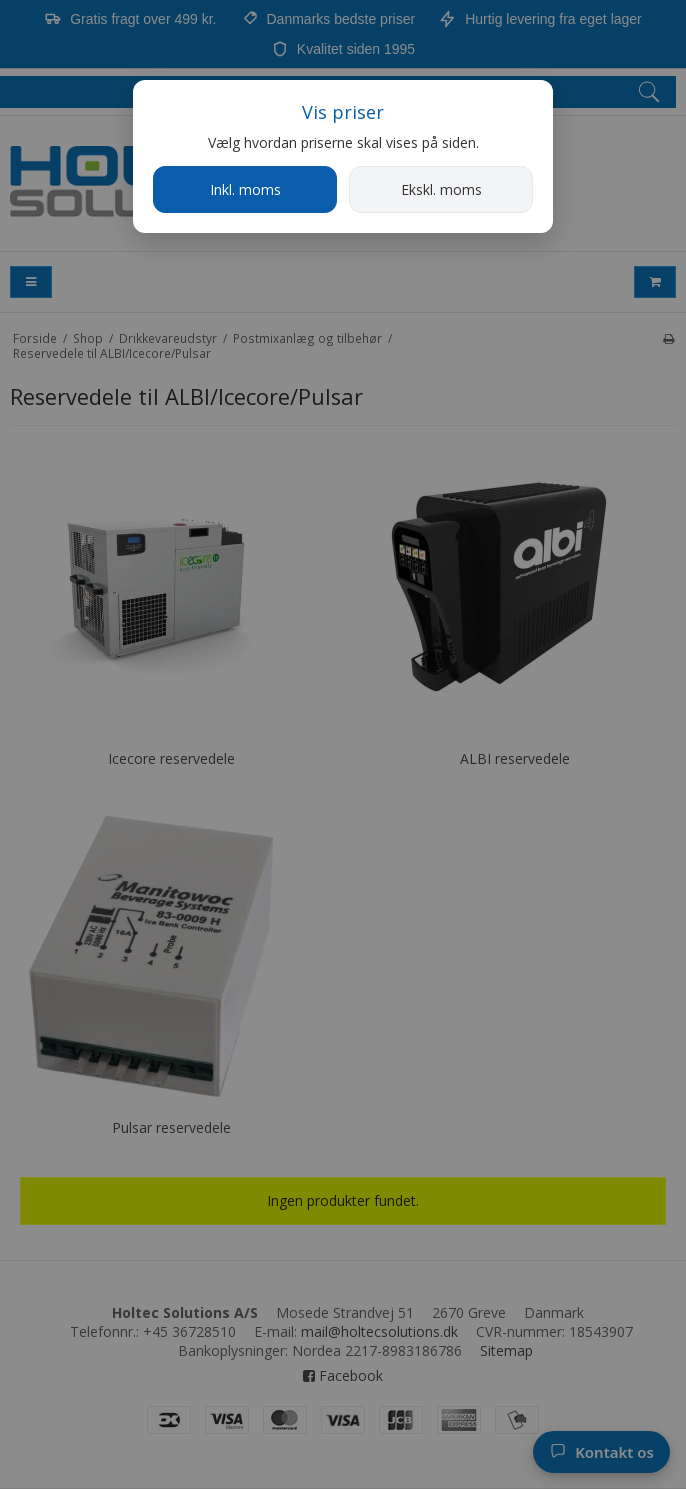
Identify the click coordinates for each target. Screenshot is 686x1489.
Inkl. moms (245, 189)
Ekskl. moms (441, 189)
